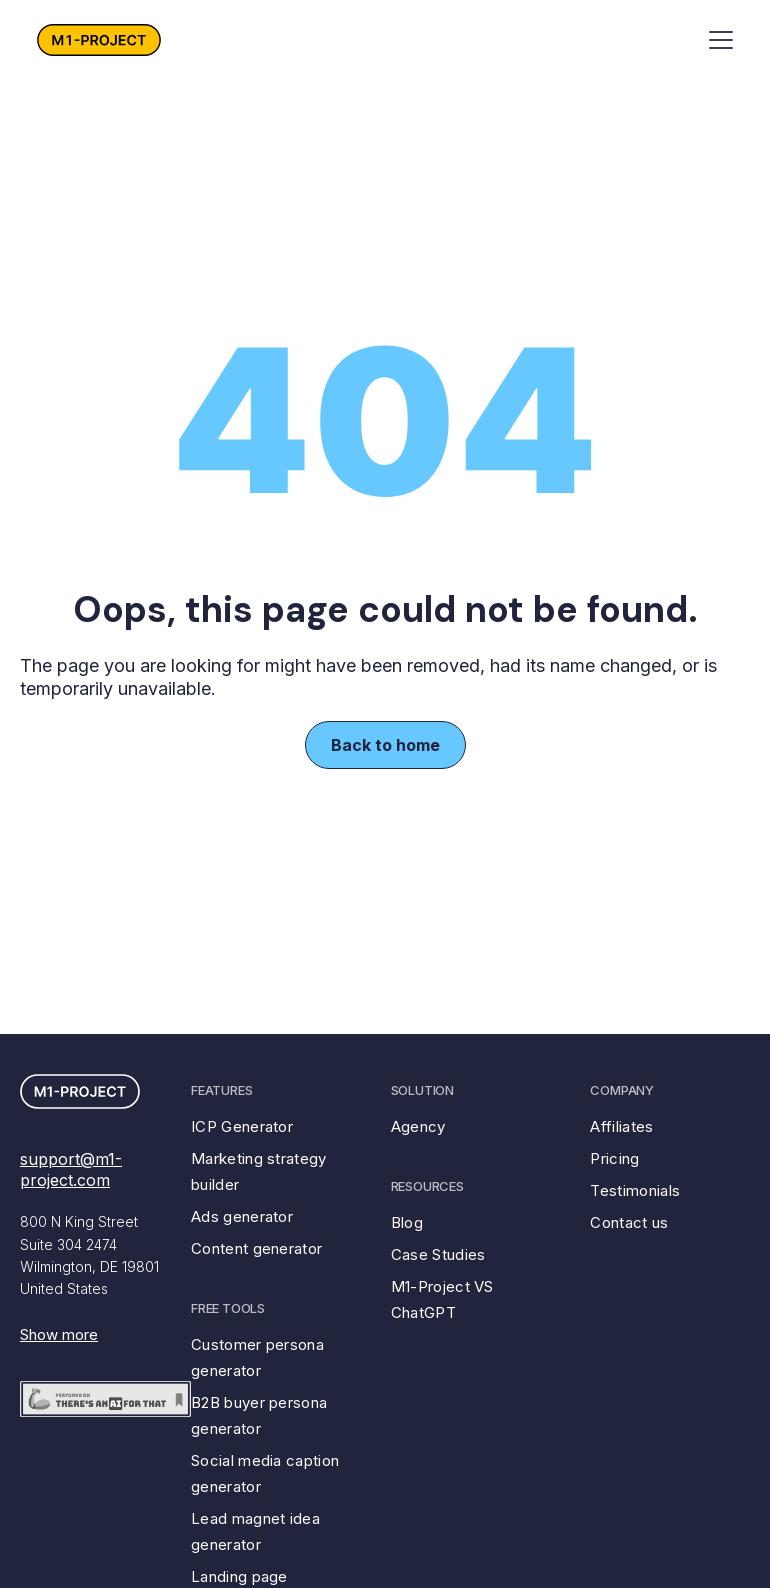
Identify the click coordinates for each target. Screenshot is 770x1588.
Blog (407, 1222)
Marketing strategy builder (259, 1171)
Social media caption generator (265, 1473)
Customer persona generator (257, 1357)
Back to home (385, 745)
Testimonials (635, 1190)
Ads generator (242, 1216)
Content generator (256, 1248)
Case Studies (438, 1254)
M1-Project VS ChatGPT (442, 1299)
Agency (418, 1126)
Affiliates (621, 1126)
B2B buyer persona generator (259, 1415)
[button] (717, 40)
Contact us (629, 1222)
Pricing (614, 1158)
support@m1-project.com (71, 1169)
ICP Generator (242, 1126)
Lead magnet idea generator (255, 1531)
